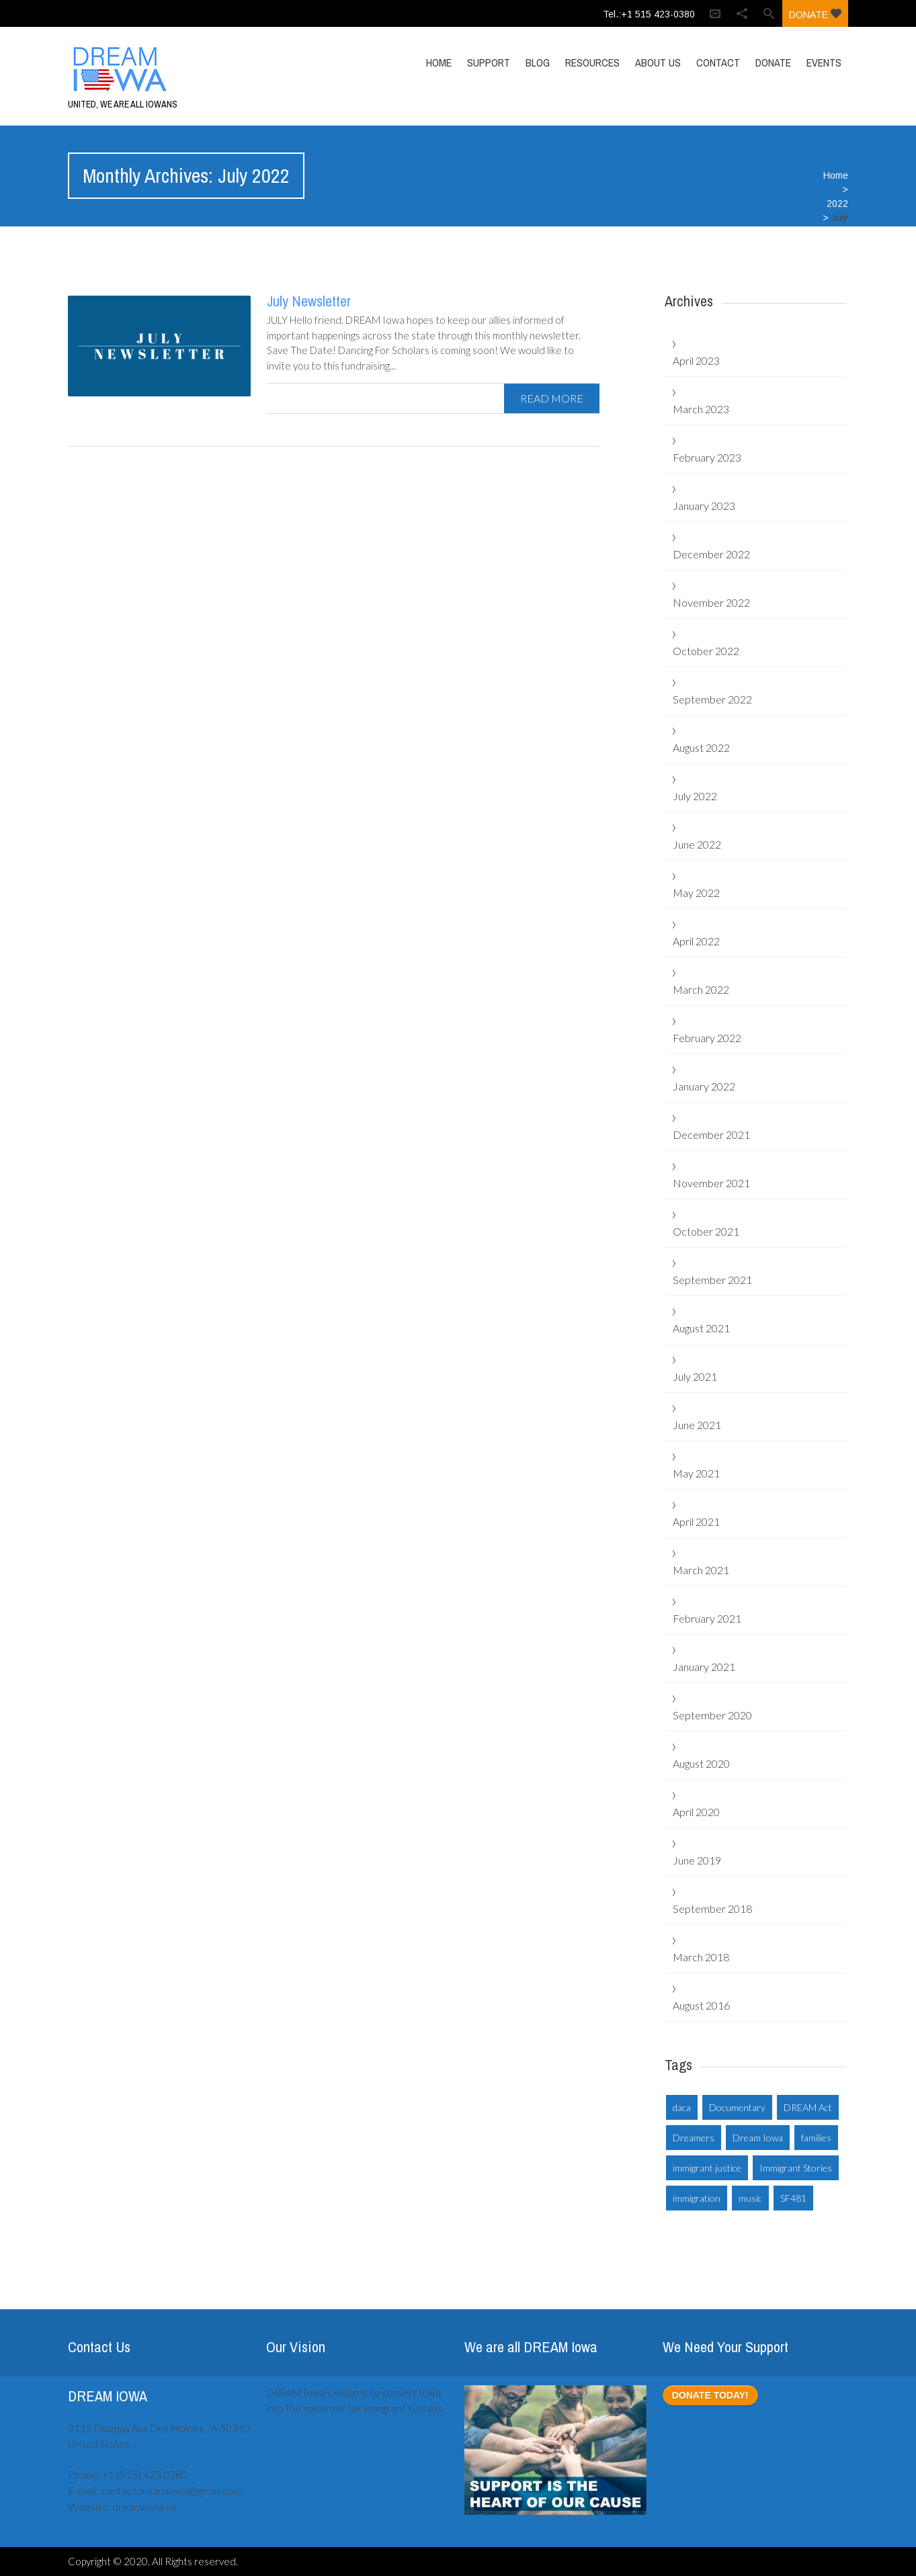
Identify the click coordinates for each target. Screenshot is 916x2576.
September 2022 (712, 699)
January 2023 (704, 505)
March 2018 (701, 1956)
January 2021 (704, 1666)
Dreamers (693, 2137)
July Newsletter (309, 301)
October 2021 (706, 1231)
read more (551, 398)
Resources (592, 62)
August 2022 (701, 747)
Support (488, 62)
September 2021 (712, 1279)
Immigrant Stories (795, 2168)
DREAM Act (808, 2107)
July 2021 (695, 1376)
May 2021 (696, 1473)
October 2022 (706, 650)
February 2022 (707, 1037)
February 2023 (707, 457)
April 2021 (696, 1521)
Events (823, 62)
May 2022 (696, 892)
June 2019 (697, 1860)
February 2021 (707, 1618)
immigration (696, 2198)
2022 (837, 203)
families (816, 2137)
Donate (815, 14)
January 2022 (704, 1086)
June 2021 (697, 1424)
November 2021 (711, 1182)
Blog (538, 62)
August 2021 (701, 1328)
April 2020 (696, 1811)
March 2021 (701, 1569)
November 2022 (711, 602)
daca (682, 2107)
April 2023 (696, 360)
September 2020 (712, 1715)
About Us (658, 62)
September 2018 (712, 1908)
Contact (718, 62)
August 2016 (701, 2005)
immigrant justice (707, 2168)
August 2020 (701, 1763)
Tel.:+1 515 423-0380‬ (649, 14)
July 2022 (695, 795)
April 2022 (696, 941)
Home (439, 62)
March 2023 (701, 408)
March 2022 (701, 989)
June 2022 (697, 844)
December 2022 (711, 554)
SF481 (793, 2198)
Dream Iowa (758, 2137)
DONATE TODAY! (710, 2395)
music (750, 2198)
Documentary (737, 2107)
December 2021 (711, 1134)
